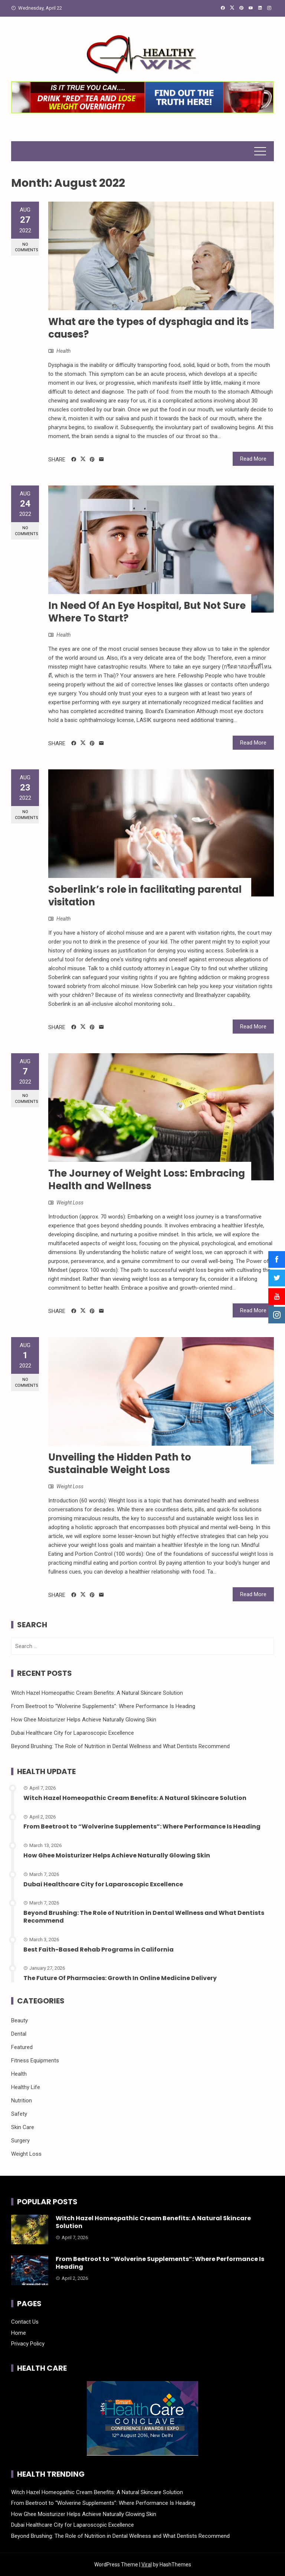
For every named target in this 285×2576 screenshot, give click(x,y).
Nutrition (21, 2100)
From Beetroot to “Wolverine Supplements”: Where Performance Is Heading (103, 1706)
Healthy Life (25, 2087)
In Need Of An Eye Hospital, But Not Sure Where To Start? (147, 612)
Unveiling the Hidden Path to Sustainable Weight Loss (119, 1463)
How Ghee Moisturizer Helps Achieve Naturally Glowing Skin (83, 1719)
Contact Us (25, 2321)
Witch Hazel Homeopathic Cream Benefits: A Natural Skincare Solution (97, 1693)
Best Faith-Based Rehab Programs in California (98, 1949)
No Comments (26, 247)
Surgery (20, 2140)
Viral (146, 2564)
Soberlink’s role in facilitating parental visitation (145, 896)
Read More (253, 458)
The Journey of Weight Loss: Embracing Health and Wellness (146, 1180)
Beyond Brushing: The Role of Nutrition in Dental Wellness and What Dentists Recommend (120, 1746)
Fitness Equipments (35, 2060)
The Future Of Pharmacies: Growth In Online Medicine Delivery (120, 1978)
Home (18, 2333)
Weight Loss (69, 1203)
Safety (19, 2114)
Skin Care (22, 2127)
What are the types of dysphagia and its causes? (148, 328)
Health (63, 351)
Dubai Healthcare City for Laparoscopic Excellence (72, 1733)
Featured (22, 2047)
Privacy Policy (28, 2343)
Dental (18, 2033)
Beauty (19, 2020)
